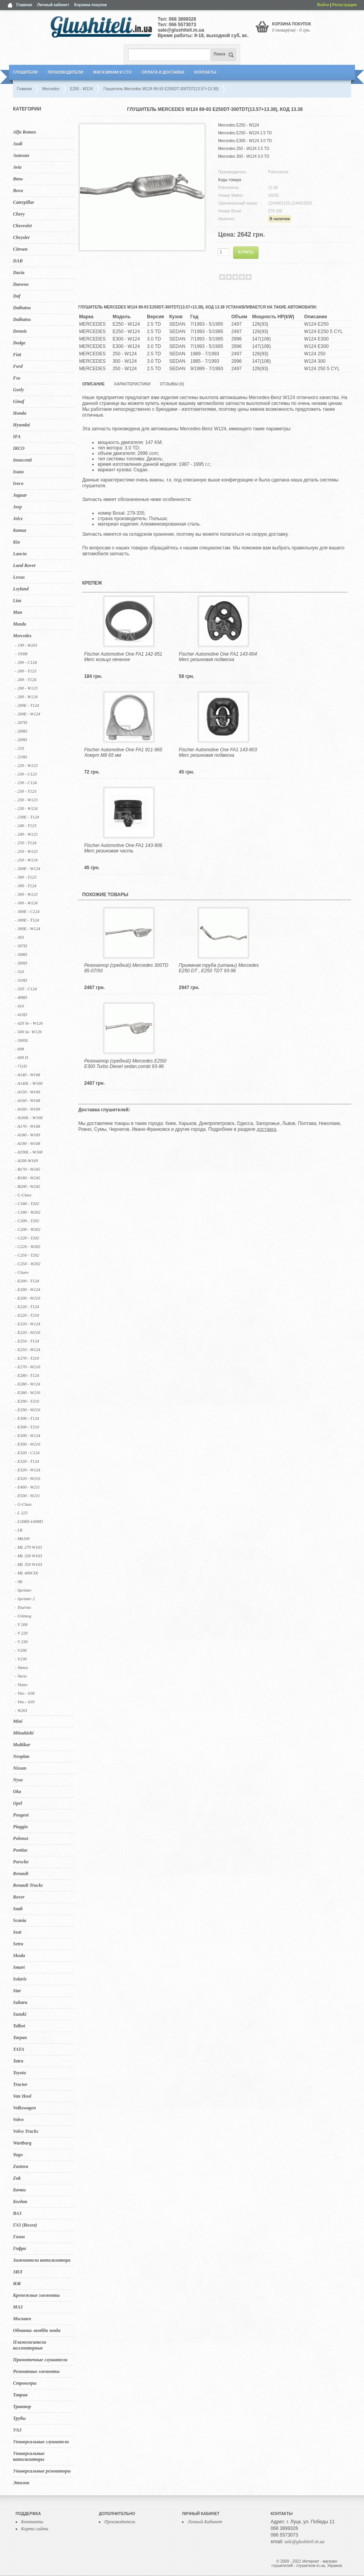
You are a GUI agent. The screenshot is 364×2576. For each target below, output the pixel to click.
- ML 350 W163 (28, 1564)
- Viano (21, 1684)
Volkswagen (24, 2108)
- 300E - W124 (27, 928)
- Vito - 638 (24, 1693)
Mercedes (22, 635)
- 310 (19, 971)
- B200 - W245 (27, 1186)
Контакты (205, 72)
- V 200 (21, 1624)
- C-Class (23, 1195)
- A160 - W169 (27, 1109)
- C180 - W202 (27, 1212)
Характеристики (132, 384)
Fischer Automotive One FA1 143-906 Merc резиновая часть (123, 848)
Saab (18, 1908)
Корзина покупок (90, 5)
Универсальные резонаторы (42, 2471)
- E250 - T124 (27, 1341)
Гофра (19, 2248)
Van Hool (22, 2096)
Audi (17, 143)
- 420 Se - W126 (29, 1023)
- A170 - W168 (27, 1126)
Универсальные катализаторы (29, 2456)
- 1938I (21, 653)
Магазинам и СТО (112, 72)
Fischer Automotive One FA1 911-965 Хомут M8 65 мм (123, 752)
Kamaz (19, 530)
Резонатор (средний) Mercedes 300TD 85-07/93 (126, 968)
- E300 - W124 (27, 1435)
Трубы (19, 2418)
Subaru (20, 2002)
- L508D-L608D (29, 1521)
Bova (18, 190)
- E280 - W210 (27, 1392)
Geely (18, 389)
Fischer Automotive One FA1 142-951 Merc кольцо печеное (123, 656)
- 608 (19, 1048)
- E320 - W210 (27, 1478)
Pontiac (20, 1850)
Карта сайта (34, 2528)
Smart (19, 1967)
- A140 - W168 (27, 1074)
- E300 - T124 (27, 1418)
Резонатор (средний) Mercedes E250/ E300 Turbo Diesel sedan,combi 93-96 (125, 1063)
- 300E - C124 (27, 911)
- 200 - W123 (26, 688)
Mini (17, 1721)
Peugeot (21, 1815)
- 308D (21, 954)
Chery (19, 214)
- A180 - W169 (27, 1134)
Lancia (20, 553)
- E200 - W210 (27, 1298)
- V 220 (21, 1633)
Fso (16, 378)
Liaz (17, 600)
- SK (18, 1581)
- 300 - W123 (26, 894)
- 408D (21, 997)
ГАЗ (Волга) (25, 2225)
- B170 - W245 (27, 1169)
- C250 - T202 (27, 1255)
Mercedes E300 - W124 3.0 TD (245, 141)
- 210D (21, 756)
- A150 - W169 (27, 1091)
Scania (19, 1920)
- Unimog (23, 1615)
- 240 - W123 (26, 834)
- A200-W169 (26, 1160)
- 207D (21, 722)
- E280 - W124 (27, 1384)
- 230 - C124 (26, 782)
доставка (266, 1129)
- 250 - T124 (25, 842)
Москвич (22, 2318)
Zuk (17, 2178)
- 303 (19, 937)
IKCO (18, 448)
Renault (20, 1873)
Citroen (20, 249)
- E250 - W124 (27, 1349)
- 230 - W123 (26, 799)
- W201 (21, 1710)
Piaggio (20, 1826)
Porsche (21, 1862)
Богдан (20, 2201)
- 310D (21, 980)
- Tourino (23, 1607)
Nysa (18, 1780)
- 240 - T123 (25, 825)
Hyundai (21, 425)
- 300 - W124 (26, 902)
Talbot (19, 2026)
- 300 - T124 (25, 885)
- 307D (21, 945)
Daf (16, 296)
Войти (323, 5)
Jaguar (20, 495)
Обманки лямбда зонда (36, 2330)
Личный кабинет (53, 5)
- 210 (19, 748)
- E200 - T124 (27, 1280)
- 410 (19, 1006)
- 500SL (22, 1040)
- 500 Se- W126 (28, 1031)
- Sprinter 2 (25, 1598)
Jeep (17, 507)
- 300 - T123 (25, 877)
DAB (18, 261)
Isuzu (18, 471)
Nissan (19, 1768)
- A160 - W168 (27, 1100)
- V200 (21, 1650)
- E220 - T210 (27, 1315)
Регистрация (344, 5)
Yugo (18, 2154)
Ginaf (18, 401)
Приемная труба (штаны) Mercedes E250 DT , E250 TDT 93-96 (219, 968)
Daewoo (21, 284)
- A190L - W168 (28, 1152)
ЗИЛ (17, 2272)
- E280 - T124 (27, 1375)
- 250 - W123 (26, 851)
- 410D (21, 1014)
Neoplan (21, 1756)
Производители (65, 72)
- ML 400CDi (26, 1573)
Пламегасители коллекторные (29, 2345)
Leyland (21, 589)
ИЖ (17, 2283)
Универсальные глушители (41, 2441)
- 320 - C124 (26, 988)
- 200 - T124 (25, 679)
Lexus (19, 577)
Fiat (17, 354)
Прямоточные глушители (40, 2359)
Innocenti (22, 460)
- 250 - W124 (26, 859)
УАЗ (17, 2430)
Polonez (20, 1838)
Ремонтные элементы (36, 2371)
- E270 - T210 (27, 1358)
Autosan (21, 155)
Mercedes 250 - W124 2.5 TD (243, 148)
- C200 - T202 (27, 1220)
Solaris (20, 1979)
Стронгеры (24, 2383)
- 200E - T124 (27, 705)
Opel (17, 1803)
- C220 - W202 (27, 1246)
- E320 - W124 (27, 1469)
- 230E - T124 (27, 817)
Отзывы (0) (172, 384)
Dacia (18, 272)
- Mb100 (22, 1538)
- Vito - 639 (24, 1701)
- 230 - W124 (26, 808)
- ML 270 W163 (28, 1547)
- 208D (21, 731)
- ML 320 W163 (28, 1555)
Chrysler (21, 237)
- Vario (21, 1676)
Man (17, 612)
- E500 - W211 (27, 1495)
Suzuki (19, 2014)
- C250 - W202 (27, 1263)
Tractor (20, 2084)
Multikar (21, 1744)
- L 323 (21, 1512)
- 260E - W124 (27, 868)
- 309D (21, 963)
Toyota (19, 2072)
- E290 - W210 (27, 1409)
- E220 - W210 (27, 1332)
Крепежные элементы (36, 2295)
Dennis (20, 331)
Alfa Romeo (24, 132)
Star (17, 1990)
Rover (18, 1897)
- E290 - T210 (27, 1401)
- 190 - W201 (26, 645)
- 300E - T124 (27, 920)
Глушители (25, 72)
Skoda (19, 1955)
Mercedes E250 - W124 (238, 125)
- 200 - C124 (26, 662)
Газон (19, 2236)
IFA (17, 436)
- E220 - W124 (27, 1323)
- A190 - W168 (27, 1143)
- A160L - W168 (28, 1117)
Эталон (21, 2482)
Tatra (18, 2061)
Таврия (20, 2395)
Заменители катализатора (41, 2260)
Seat (17, 1932)
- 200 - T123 (25, 671)
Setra (18, 1944)
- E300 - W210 (27, 1444)
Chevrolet (22, 225)
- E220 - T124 (27, 1306)
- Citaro (22, 1272)
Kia (16, 542)
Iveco (18, 483)
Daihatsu (21, 307)
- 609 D (21, 1057)
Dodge (19, 343)
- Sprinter (23, 1590)
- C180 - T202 (27, 1203)
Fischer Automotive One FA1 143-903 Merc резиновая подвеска (218, 752)
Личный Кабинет (204, 2521)
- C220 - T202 (27, 1237)
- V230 (21, 1658)
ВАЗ (17, 2213)
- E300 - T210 (27, 1426)
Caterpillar (23, 202)
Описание (93, 384)
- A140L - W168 (28, 1083)
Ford (18, 366)
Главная (24, 5)
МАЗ (18, 2307)
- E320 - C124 (27, 1452)
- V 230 (21, 1641)
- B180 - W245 (27, 1177)
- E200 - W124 (27, 1289)
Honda (19, 413)
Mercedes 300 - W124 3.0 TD (243, 156)
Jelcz (18, 518)
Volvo (18, 2119)
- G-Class (23, 1504)
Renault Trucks (28, 1885)
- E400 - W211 (27, 1487)
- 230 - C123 (26, 774)
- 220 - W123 (26, 765)
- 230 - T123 (25, 791)
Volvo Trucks (25, 2131)
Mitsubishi (23, 1733)
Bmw (18, 179)
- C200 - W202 (27, 1229)
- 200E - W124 (27, 713)
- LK (19, 1530)
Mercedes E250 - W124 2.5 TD (245, 133)
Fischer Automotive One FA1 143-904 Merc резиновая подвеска (218, 656)
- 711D (21, 1066)
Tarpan (20, 2037)
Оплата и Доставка (162, 72)
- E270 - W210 (27, 1366)
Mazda (19, 624)
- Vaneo (21, 1667)
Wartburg (22, 2143)
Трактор (22, 2406)
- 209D (21, 739)
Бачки (19, 2190)
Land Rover (24, 565)
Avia (17, 167)
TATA (18, 2049)
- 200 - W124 (26, 696)
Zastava (20, 2166)
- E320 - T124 (27, 1461)
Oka (17, 1791)
